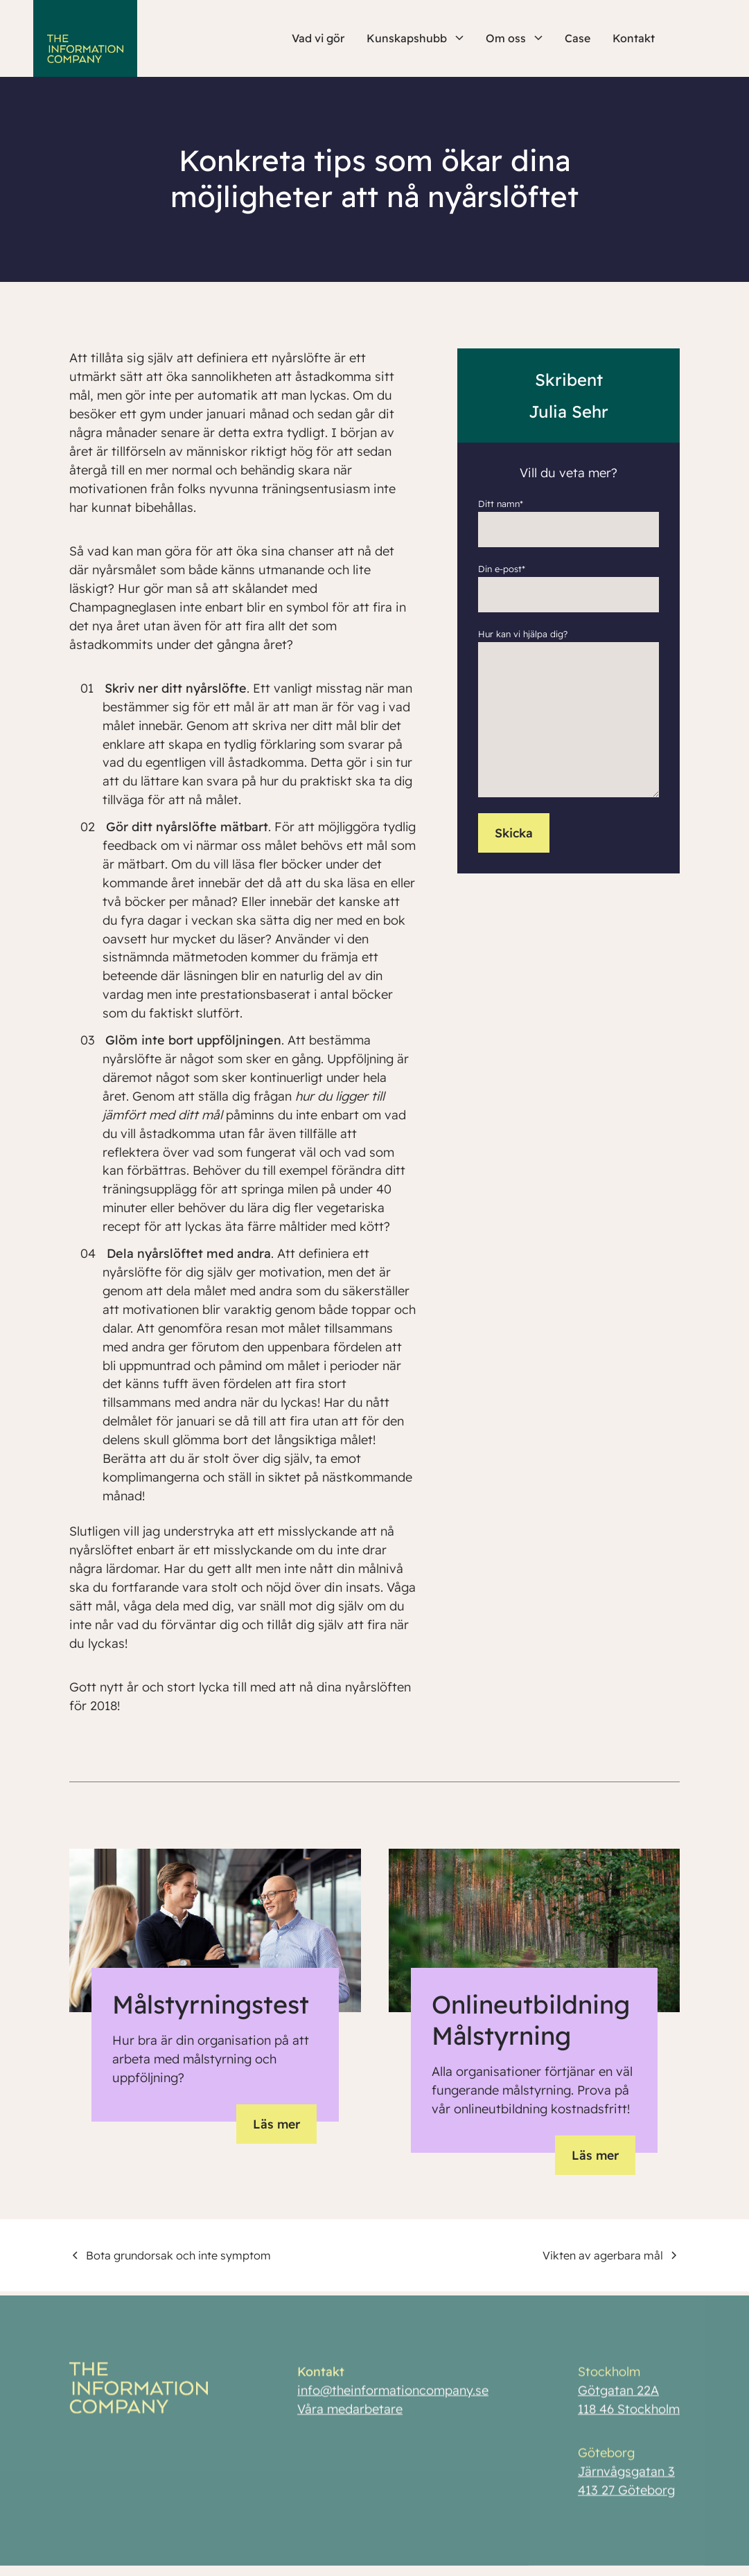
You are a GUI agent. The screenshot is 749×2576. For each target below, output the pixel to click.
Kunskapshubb (415, 38)
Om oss (514, 38)
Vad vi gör (318, 38)
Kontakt (634, 38)
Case (577, 38)
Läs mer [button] (275, 2127)
